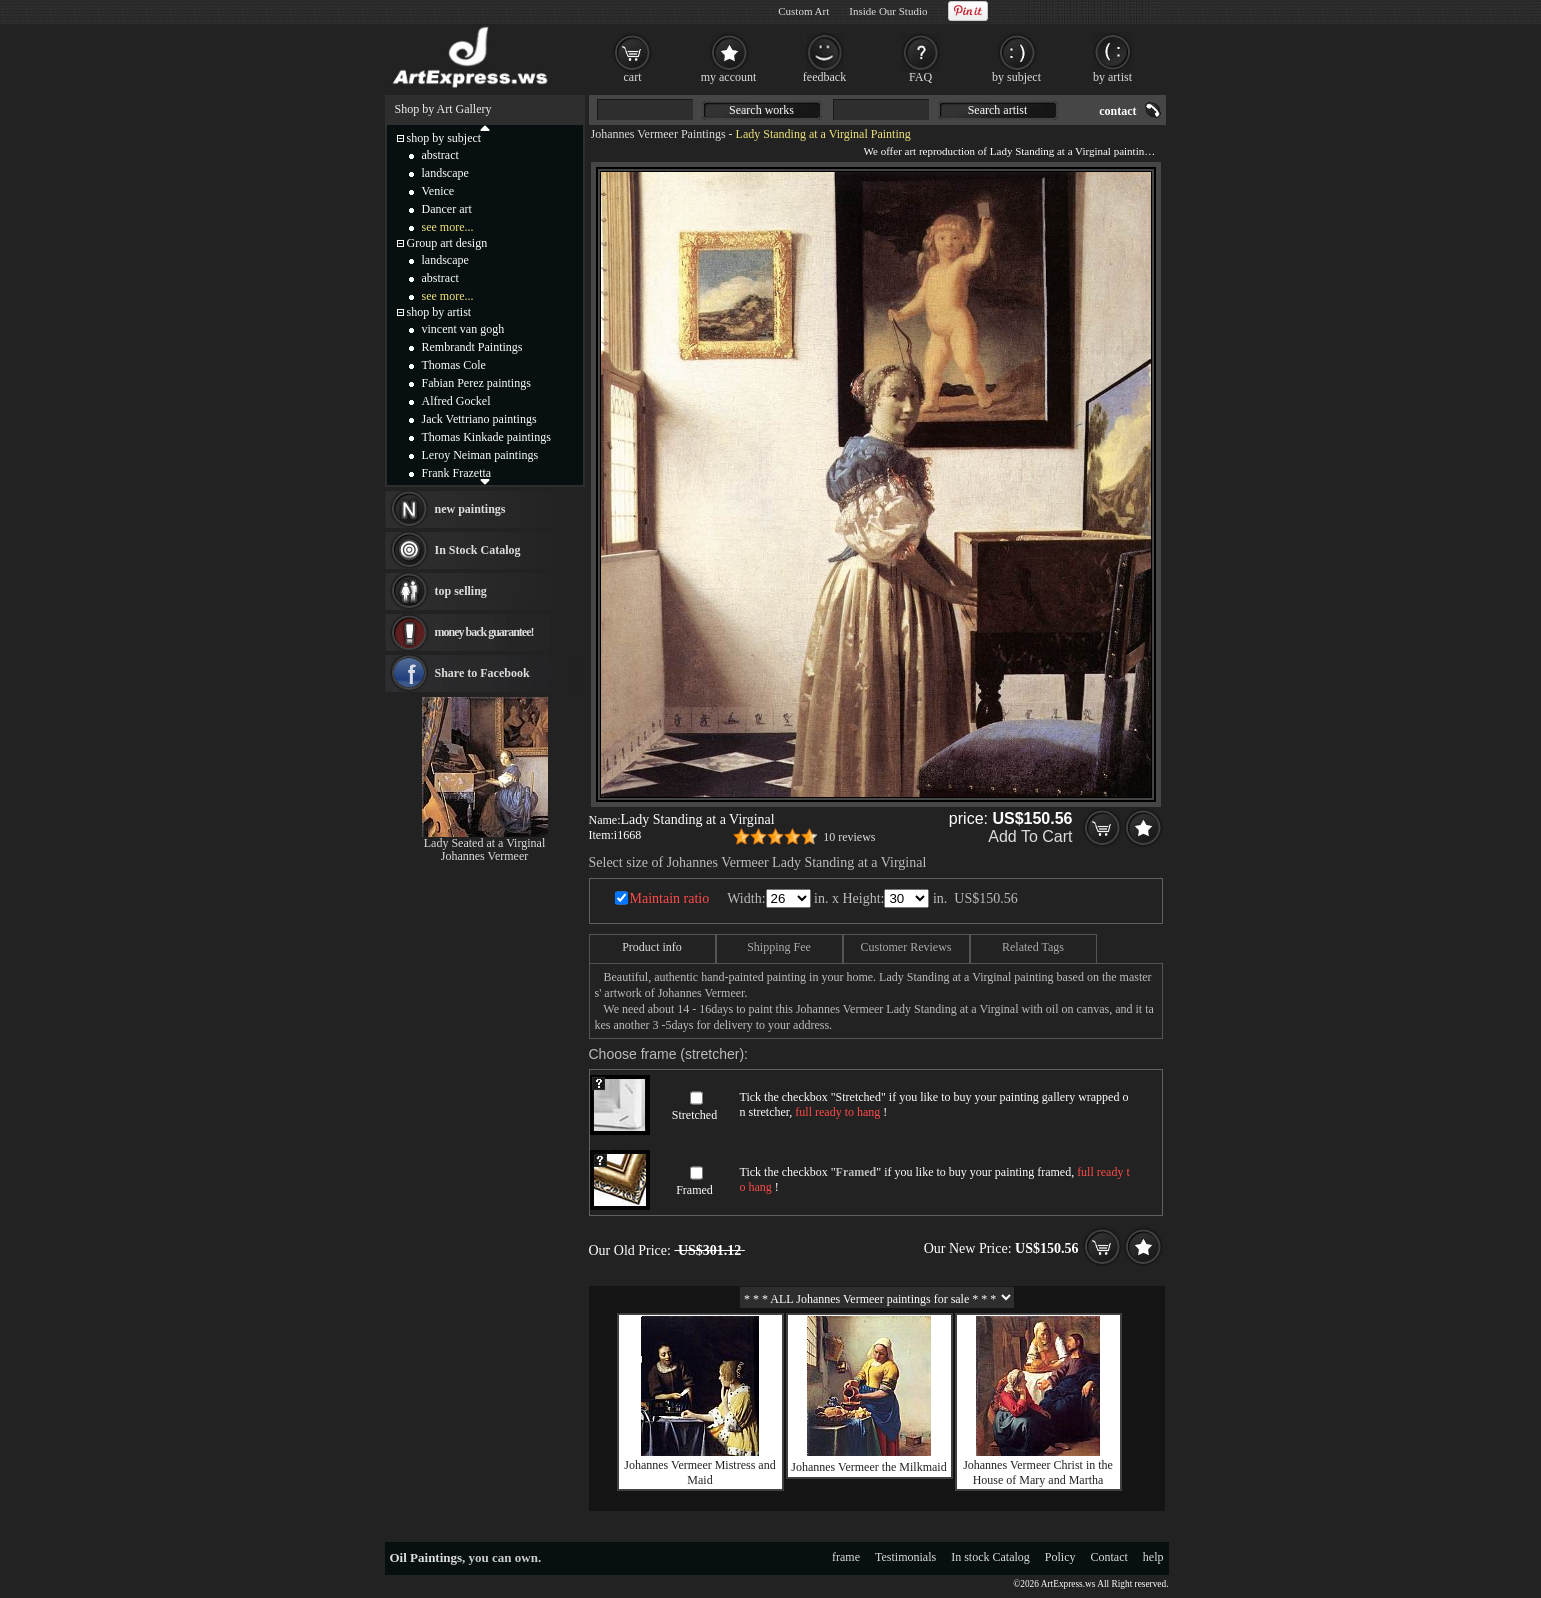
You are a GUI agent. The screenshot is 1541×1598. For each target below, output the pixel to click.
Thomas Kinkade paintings (486, 437)
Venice (438, 191)
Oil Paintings (426, 1557)
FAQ (920, 77)
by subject (1016, 77)
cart (633, 77)
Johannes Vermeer (484, 856)
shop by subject (444, 138)
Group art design (447, 243)
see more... (448, 227)
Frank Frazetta (457, 473)
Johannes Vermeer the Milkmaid (868, 1467)
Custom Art (803, 11)
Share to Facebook (482, 673)
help (1153, 1557)
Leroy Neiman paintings (480, 455)
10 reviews (849, 837)
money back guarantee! (484, 632)
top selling (461, 591)
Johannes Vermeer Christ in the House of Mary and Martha (1038, 1472)
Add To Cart (1030, 836)
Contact (1109, 1557)
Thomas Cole (454, 365)
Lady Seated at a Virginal (484, 843)
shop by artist (439, 312)
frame (846, 1557)
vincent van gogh (463, 329)
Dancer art (447, 209)
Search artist (998, 110)
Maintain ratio (670, 898)
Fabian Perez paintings (476, 383)
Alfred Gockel (456, 401)
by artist (1112, 77)
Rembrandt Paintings (472, 347)
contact (1117, 111)
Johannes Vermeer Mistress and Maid (699, 1472)
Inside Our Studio (888, 11)
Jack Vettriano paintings (479, 419)
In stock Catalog (990, 1557)
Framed (694, 1190)
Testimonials (905, 1557)
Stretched (694, 1115)
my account (729, 77)
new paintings (470, 509)
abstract (440, 155)
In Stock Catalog (478, 550)
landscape (445, 173)
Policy (1060, 1557)
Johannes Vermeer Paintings (658, 134)
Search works (761, 110)
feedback (824, 77)
